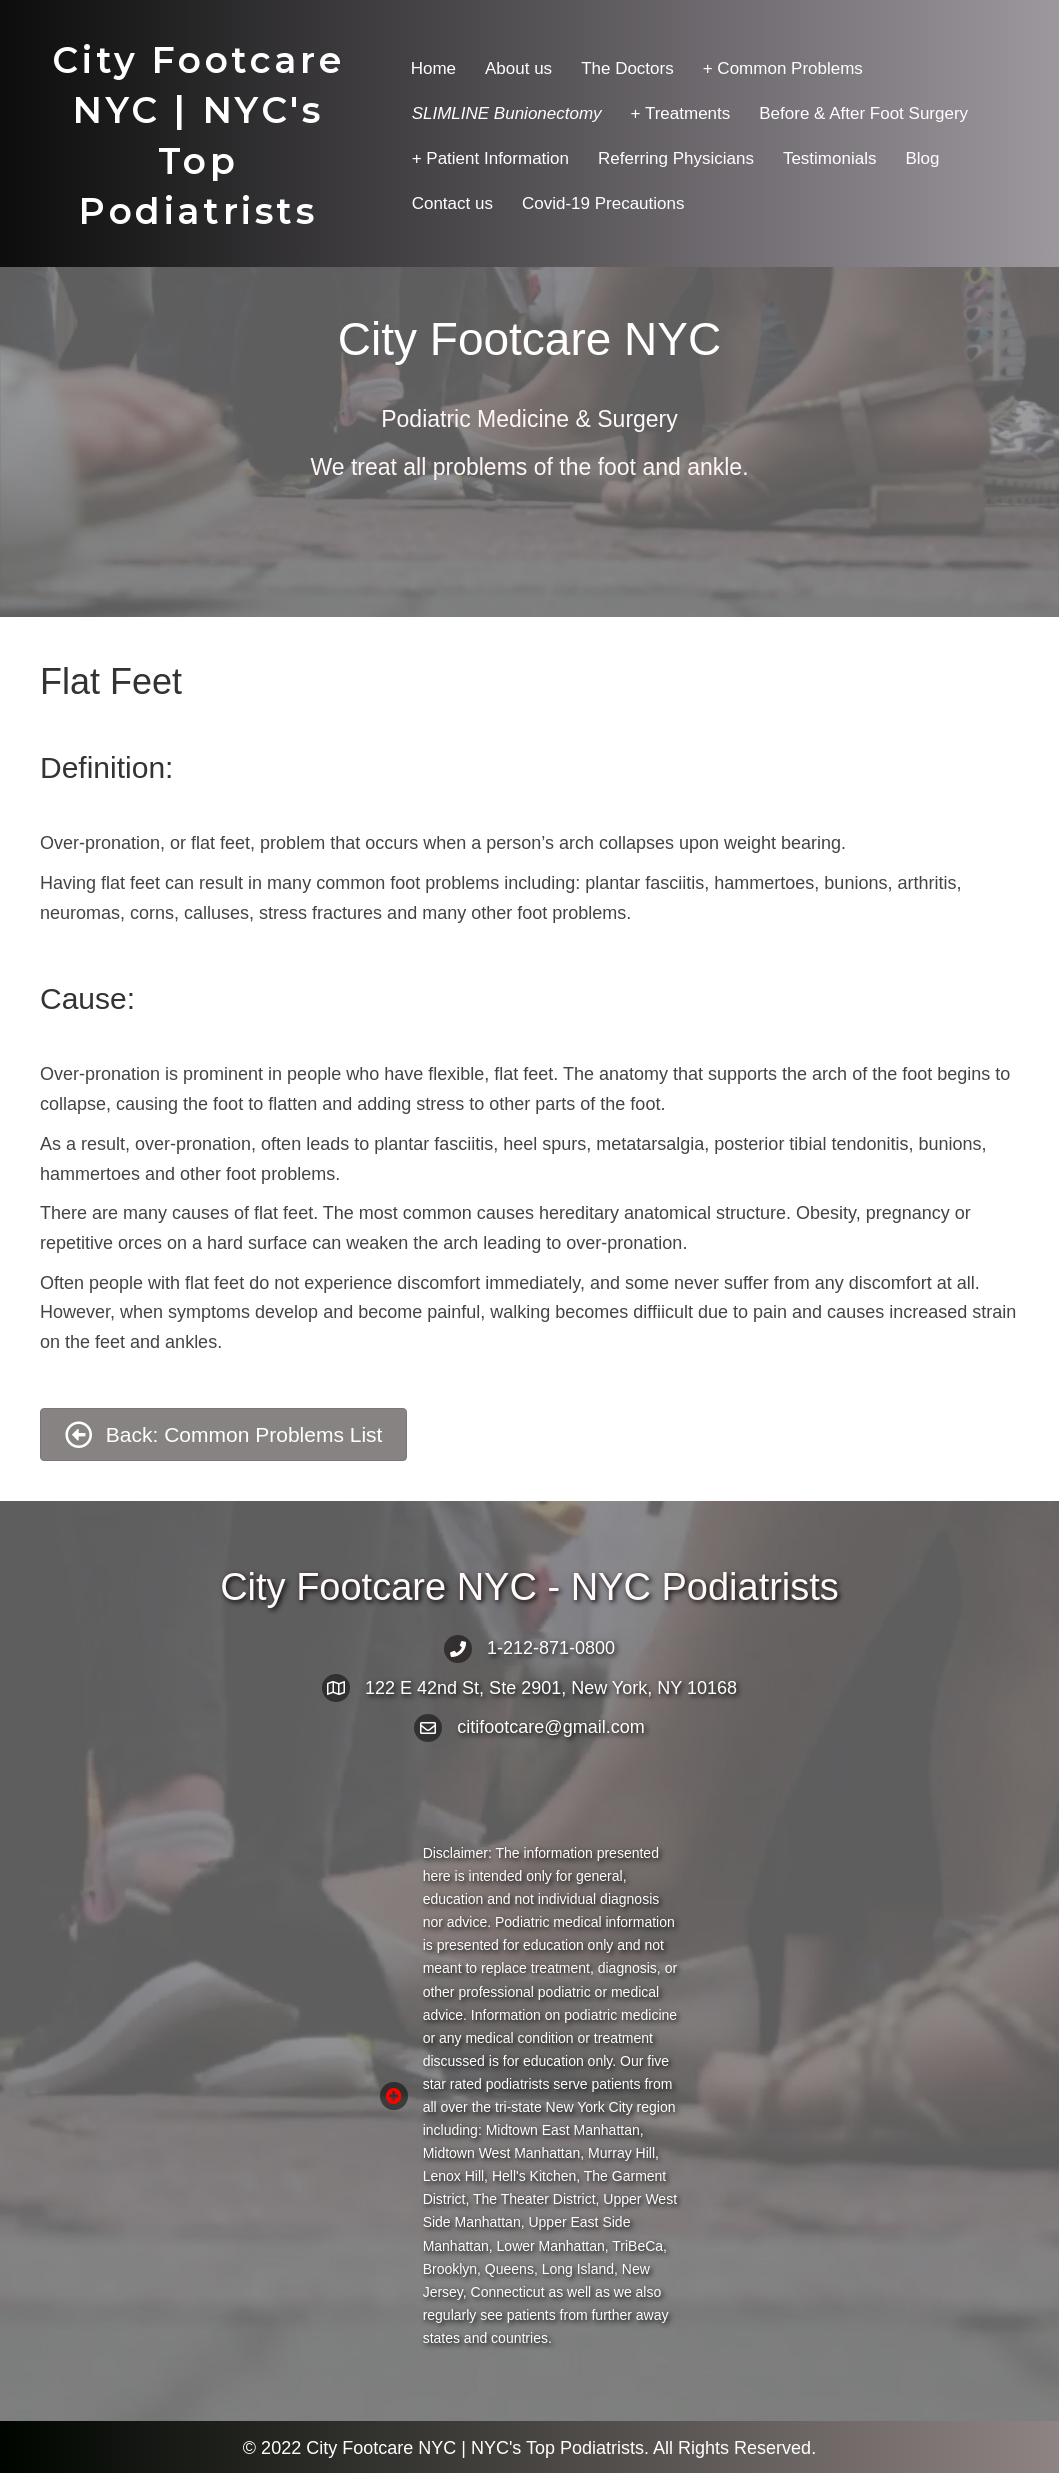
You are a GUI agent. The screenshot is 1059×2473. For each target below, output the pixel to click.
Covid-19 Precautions (603, 203)
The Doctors (627, 68)
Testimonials (830, 158)
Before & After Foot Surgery (863, 113)
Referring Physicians (676, 158)
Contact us (452, 203)
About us (518, 68)
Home (433, 68)
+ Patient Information (490, 158)
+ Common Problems (783, 68)
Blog (922, 158)
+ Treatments (681, 113)
